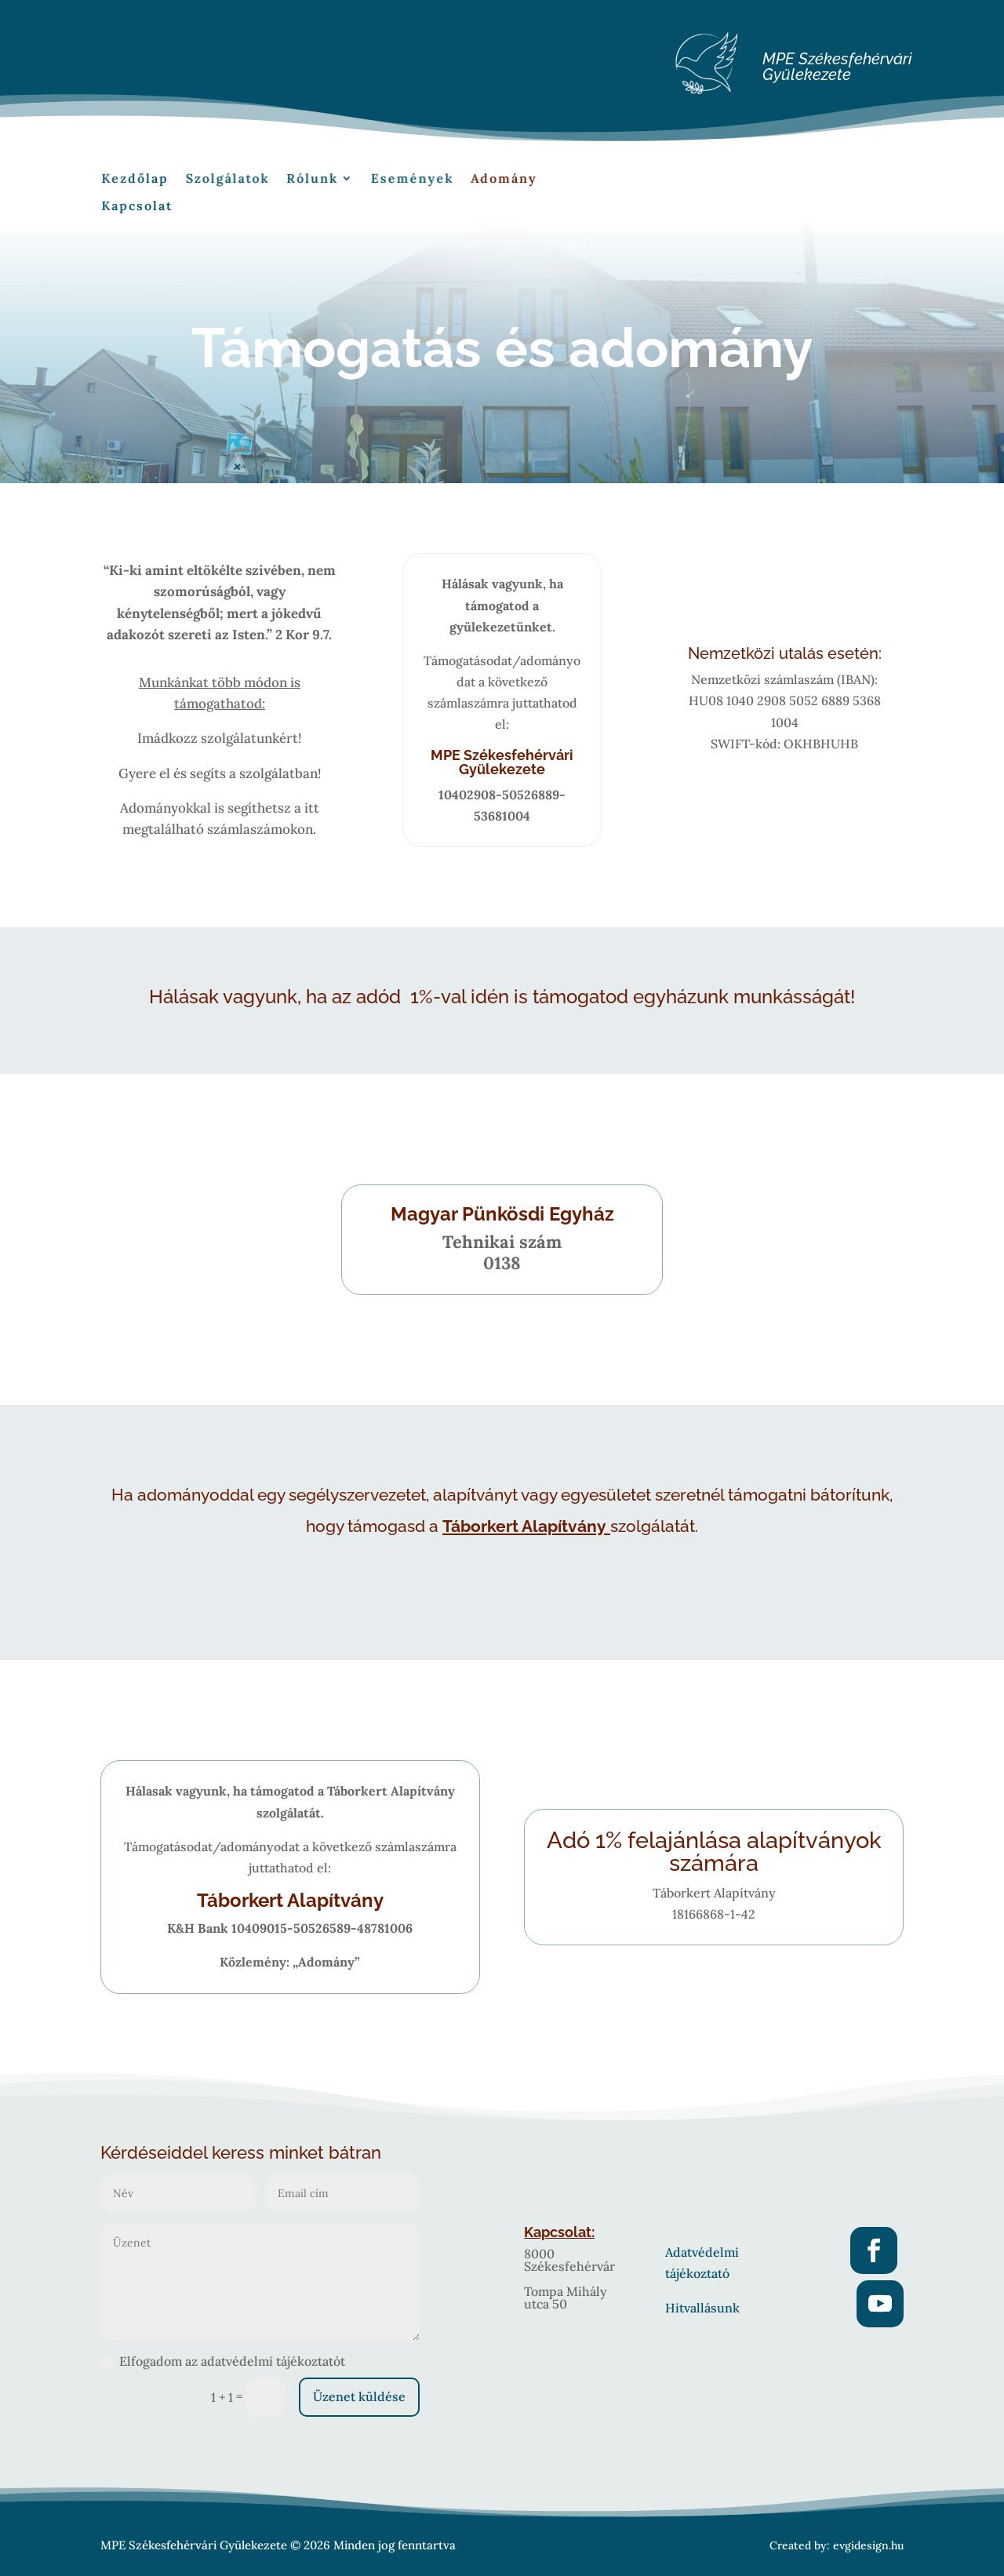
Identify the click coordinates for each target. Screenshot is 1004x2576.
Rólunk (316, 181)
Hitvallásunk (702, 2308)
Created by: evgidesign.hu (836, 2545)
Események (398, 181)
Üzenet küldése (359, 2396)
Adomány (473, 181)
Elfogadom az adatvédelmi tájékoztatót (222, 2361)
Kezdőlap (170, 181)
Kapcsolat (171, 204)
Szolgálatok (246, 181)
